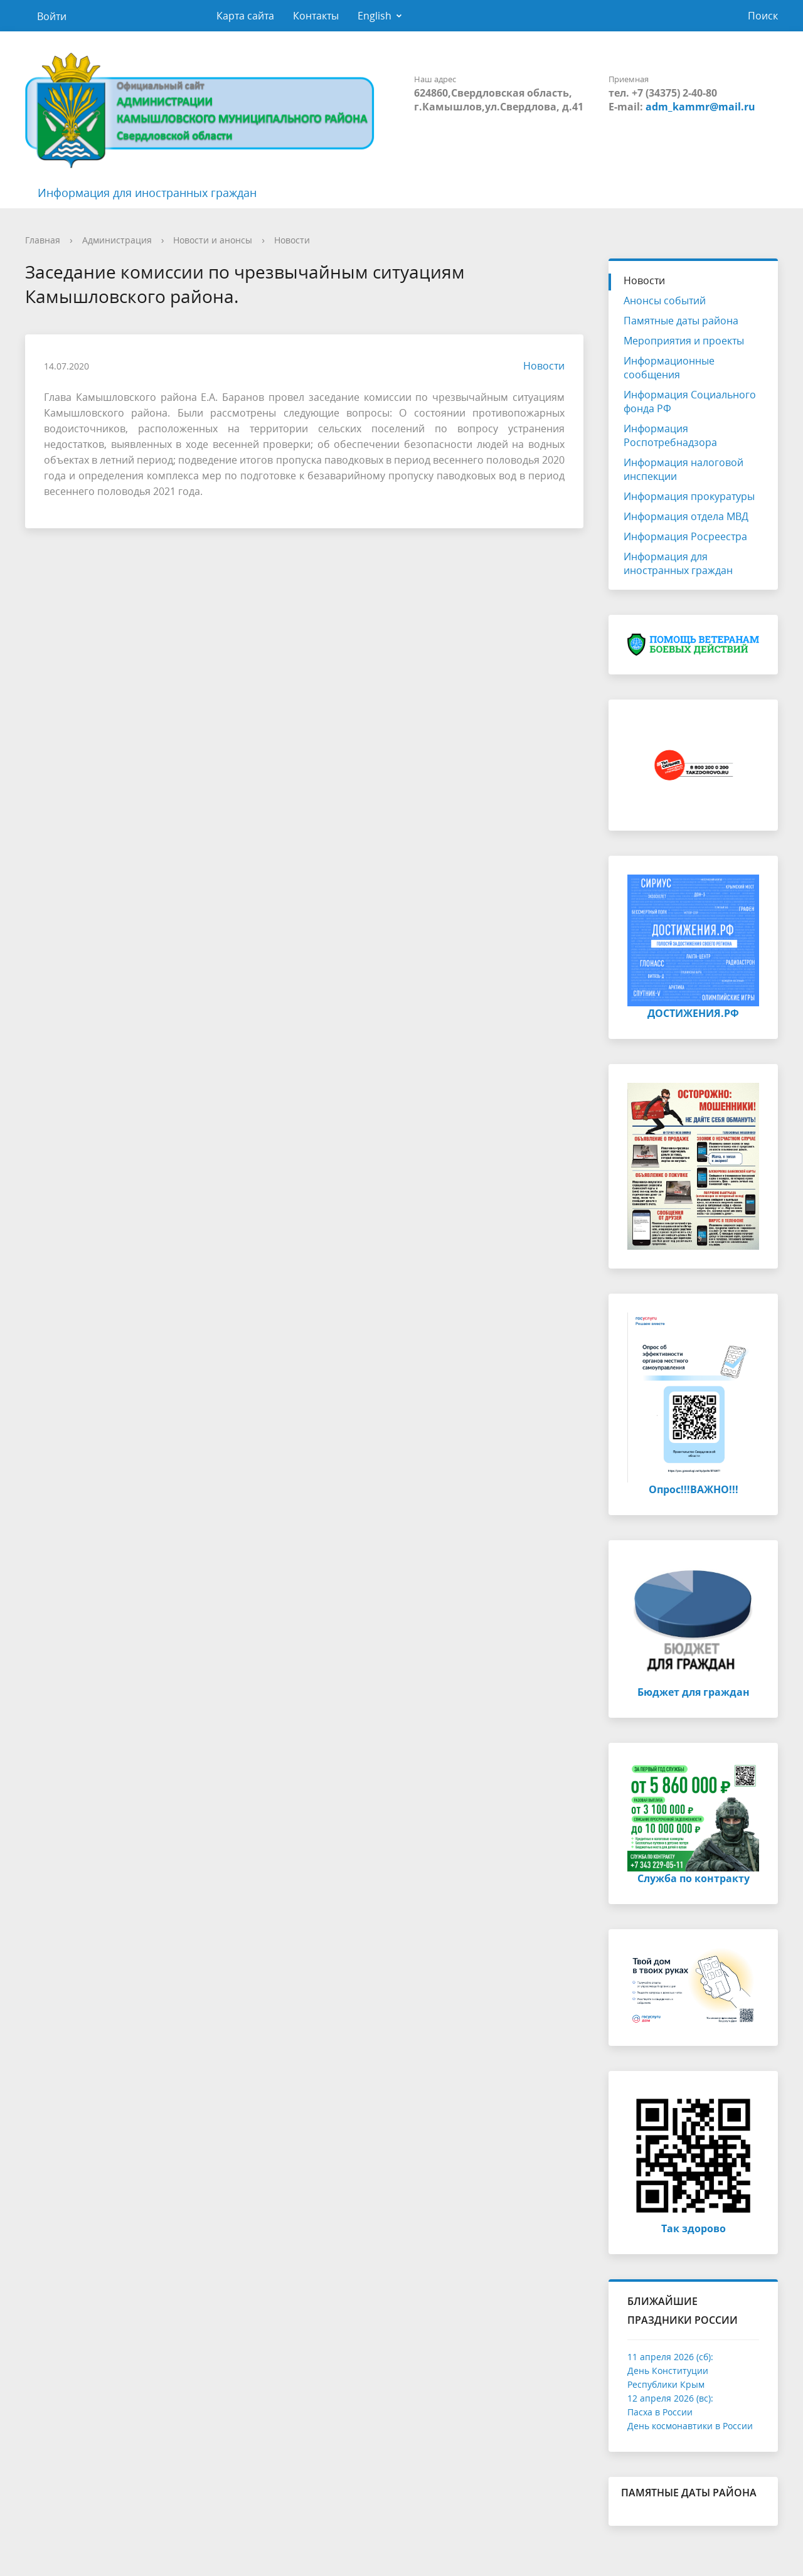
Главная (42, 240)
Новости (292, 240)
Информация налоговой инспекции (683, 469)
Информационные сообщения (669, 367)
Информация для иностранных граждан (147, 192)
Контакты (316, 16)
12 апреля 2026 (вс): (670, 2398)
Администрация (117, 240)
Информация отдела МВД (686, 516)
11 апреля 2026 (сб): (670, 2357)
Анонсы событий (665, 300)
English (374, 16)
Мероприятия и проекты (684, 341)
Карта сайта (245, 16)
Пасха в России (660, 2412)
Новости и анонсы (212, 240)
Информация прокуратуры (689, 496)
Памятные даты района (681, 320)
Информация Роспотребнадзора (670, 435)
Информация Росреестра (685, 536)
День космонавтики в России (690, 2426)
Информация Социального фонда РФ (690, 401)
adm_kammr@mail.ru (700, 107)
